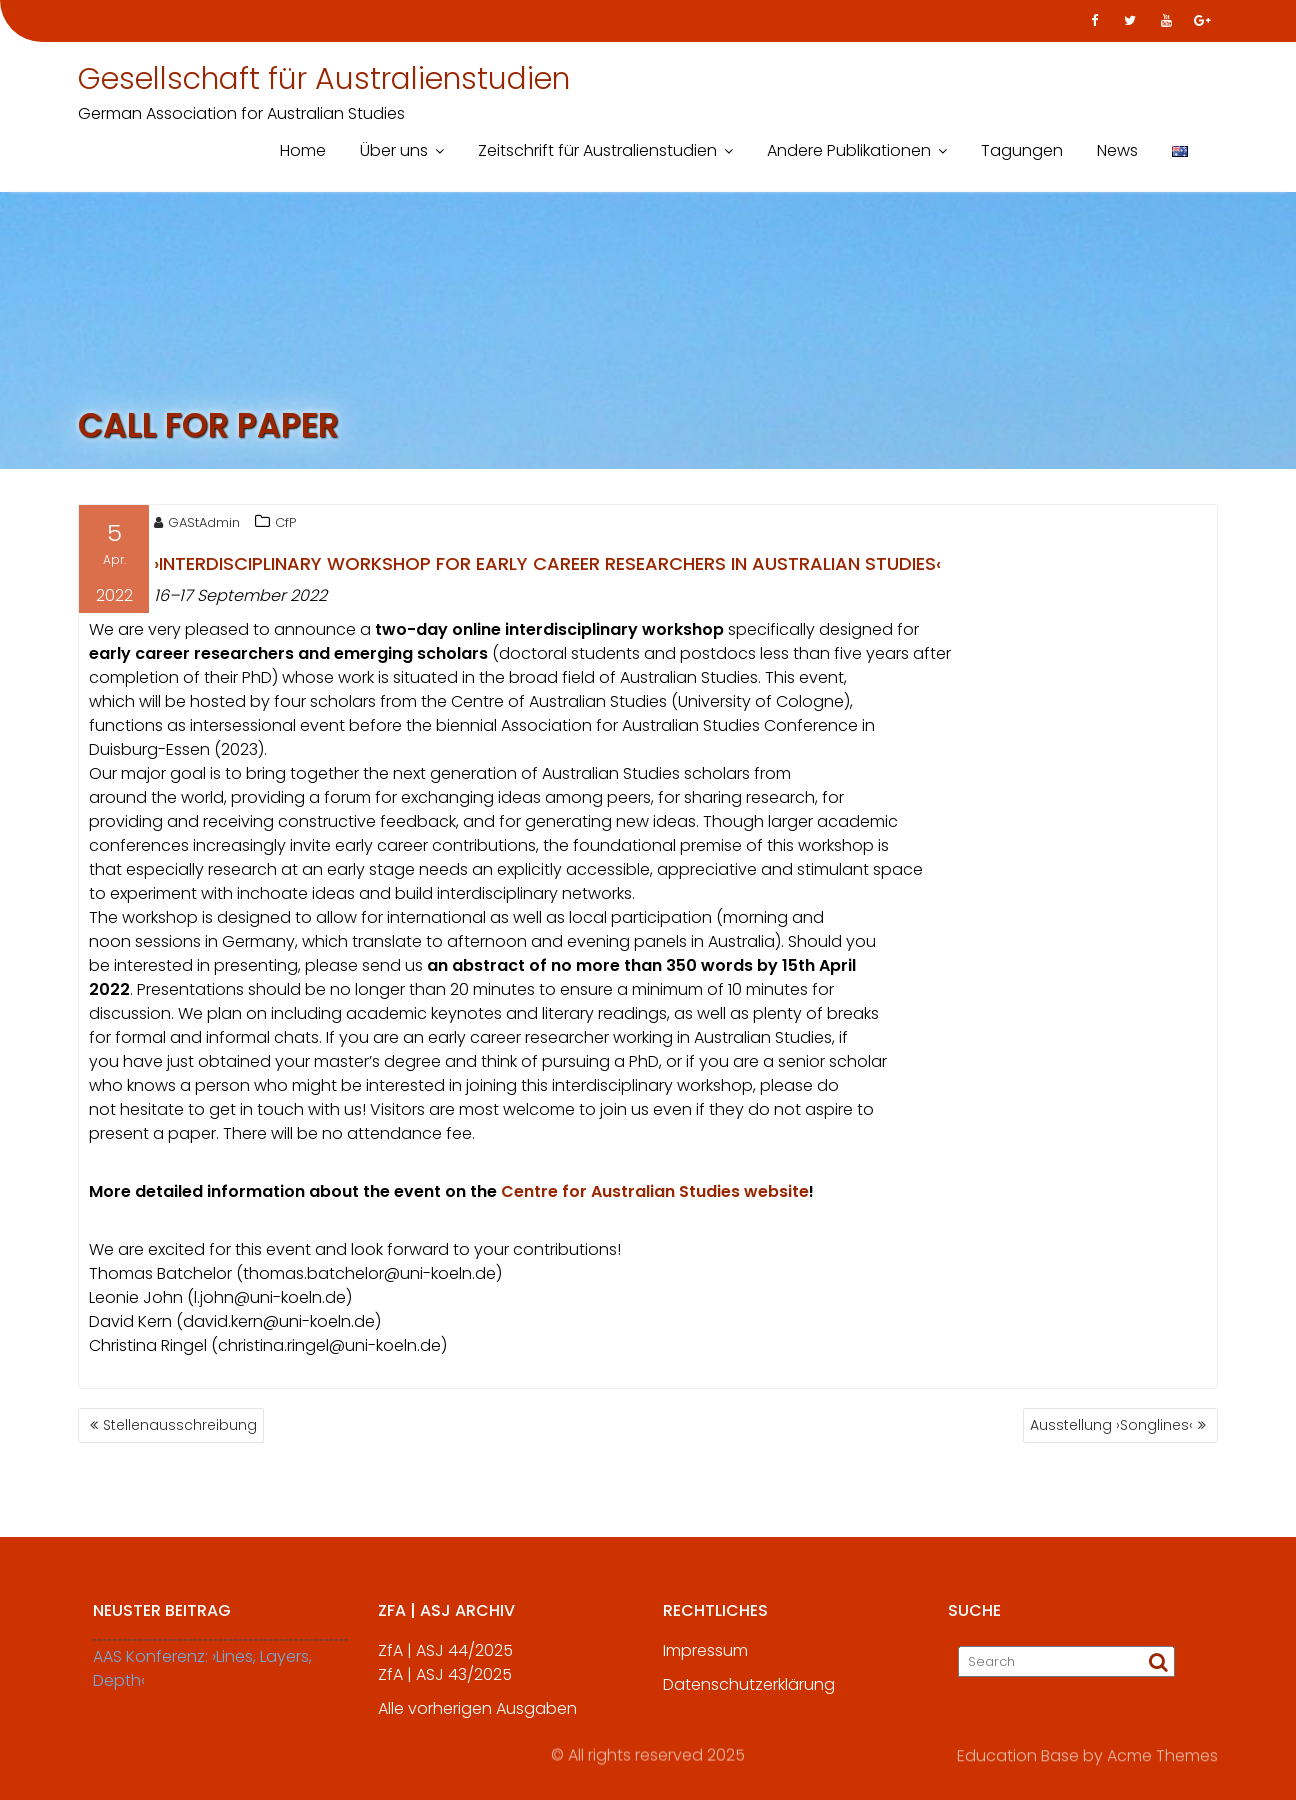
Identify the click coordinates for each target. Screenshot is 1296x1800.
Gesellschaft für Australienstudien (324, 79)
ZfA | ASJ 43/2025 (445, 1686)
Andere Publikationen (849, 150)
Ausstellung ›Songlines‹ (1111, 1425)
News (1117, 150)
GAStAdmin (197, 526)
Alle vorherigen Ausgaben (477, 1720)
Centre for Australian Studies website (655, 1195)
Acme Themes (1162, 1754)
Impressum (705, 1662)
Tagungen (1022, 150)
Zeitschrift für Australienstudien (597, 150)
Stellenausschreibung (180, 1425)
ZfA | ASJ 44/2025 (445, 1662)
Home (303, 150)
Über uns (394, 150)
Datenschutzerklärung (749, 1696)
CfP (285, 526)
